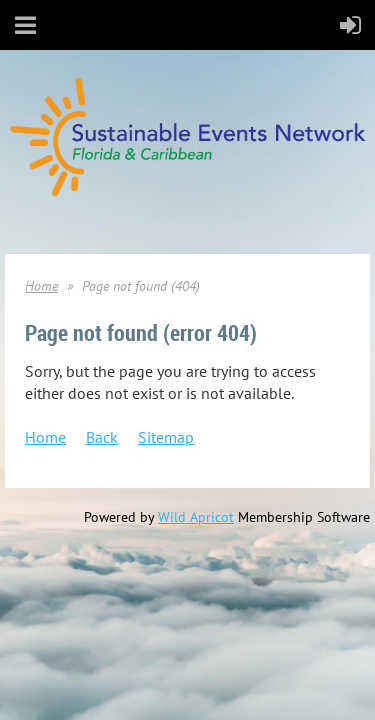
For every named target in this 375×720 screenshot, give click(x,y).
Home (41, 286)
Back (102, 437)
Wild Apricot (196, 517)
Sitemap (166, 437)
